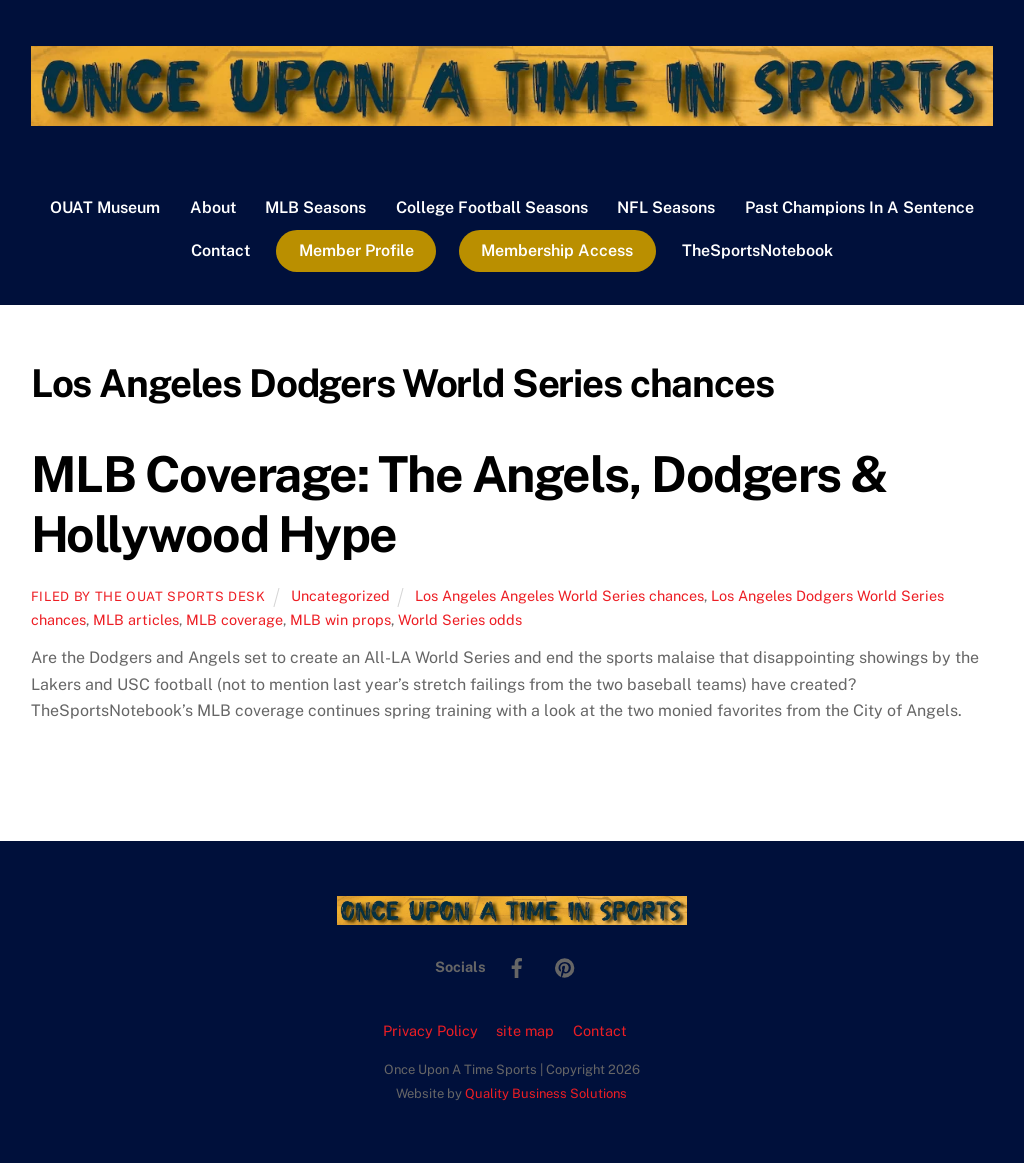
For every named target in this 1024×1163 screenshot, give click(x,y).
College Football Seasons (492, 207)
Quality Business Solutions (546, 1093)
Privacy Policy (430, 1030)
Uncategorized (340, 595)
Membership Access (557, 250)
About (213, 207)
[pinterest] (565, 965)
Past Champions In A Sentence (859, 207)
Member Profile (356, 250)
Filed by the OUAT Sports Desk (148, 596)
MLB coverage (234, 619)
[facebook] (517, 965)
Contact (220, 250)
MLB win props (340, 619)
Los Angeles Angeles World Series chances (559, 595)
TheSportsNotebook (757, 250)
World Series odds (460, 619)
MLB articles (136, 619)
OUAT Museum (105, 207)
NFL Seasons (666, 207)
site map (525, 1030)
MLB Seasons (315, 207)
